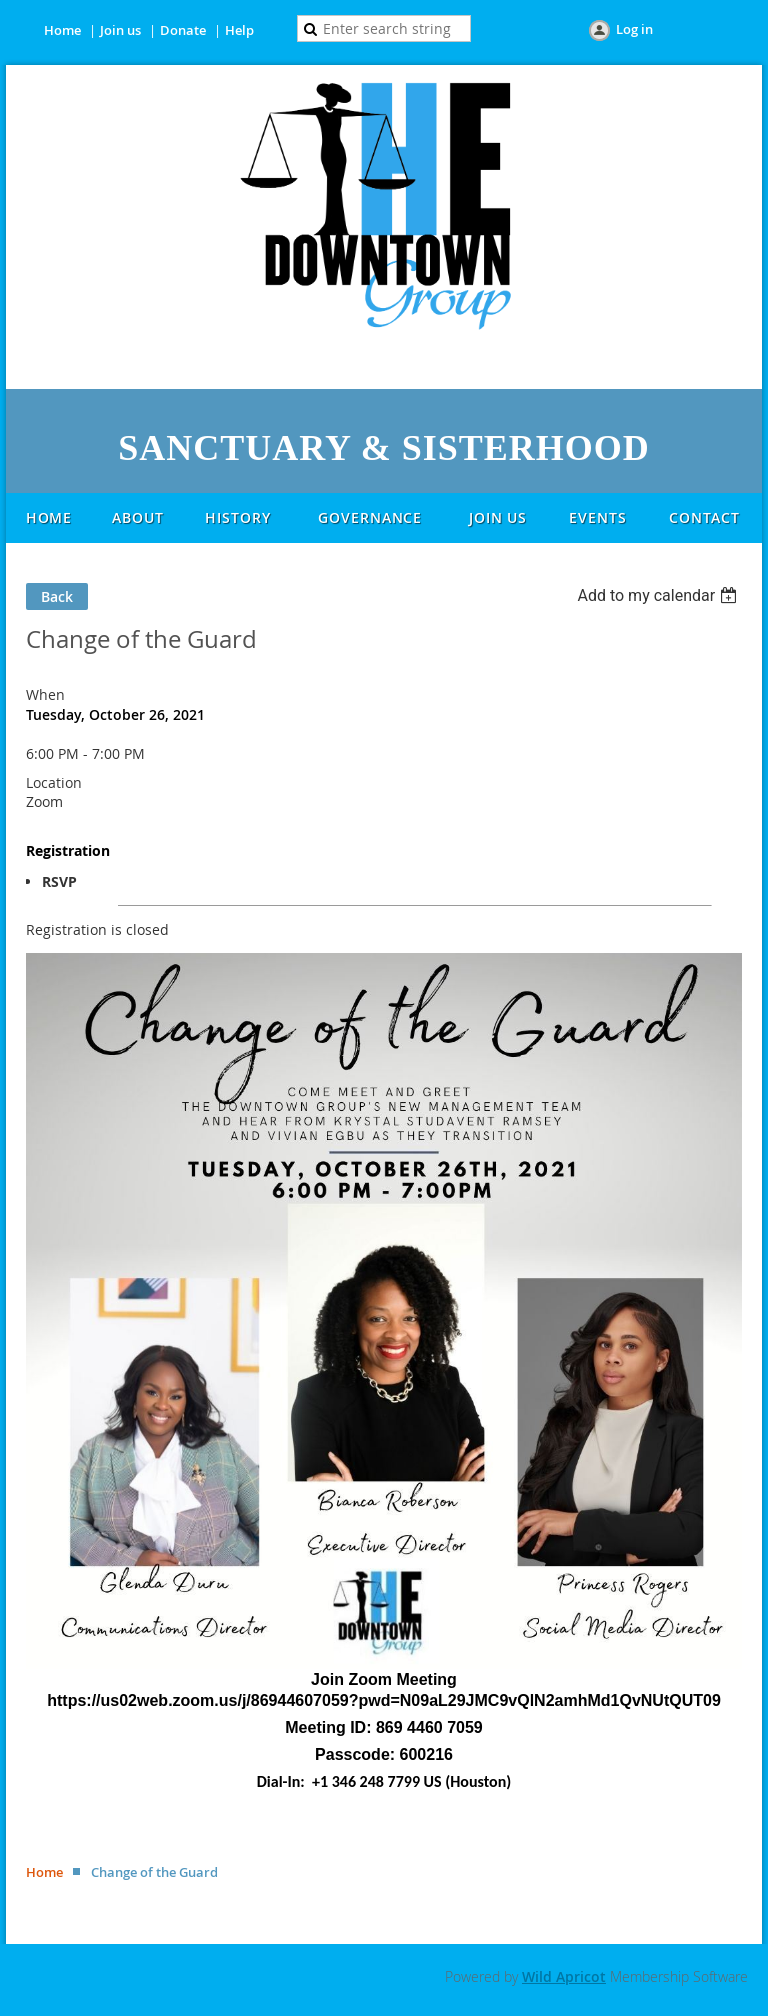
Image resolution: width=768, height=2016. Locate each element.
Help (239, 30)
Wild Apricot (564, 1976)
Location (54, 782)
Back (57, 596)
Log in (634, 29)
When (45, 694)
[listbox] (659, 595)
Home (62, 30)
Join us (120, 30)
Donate (183, 30)
